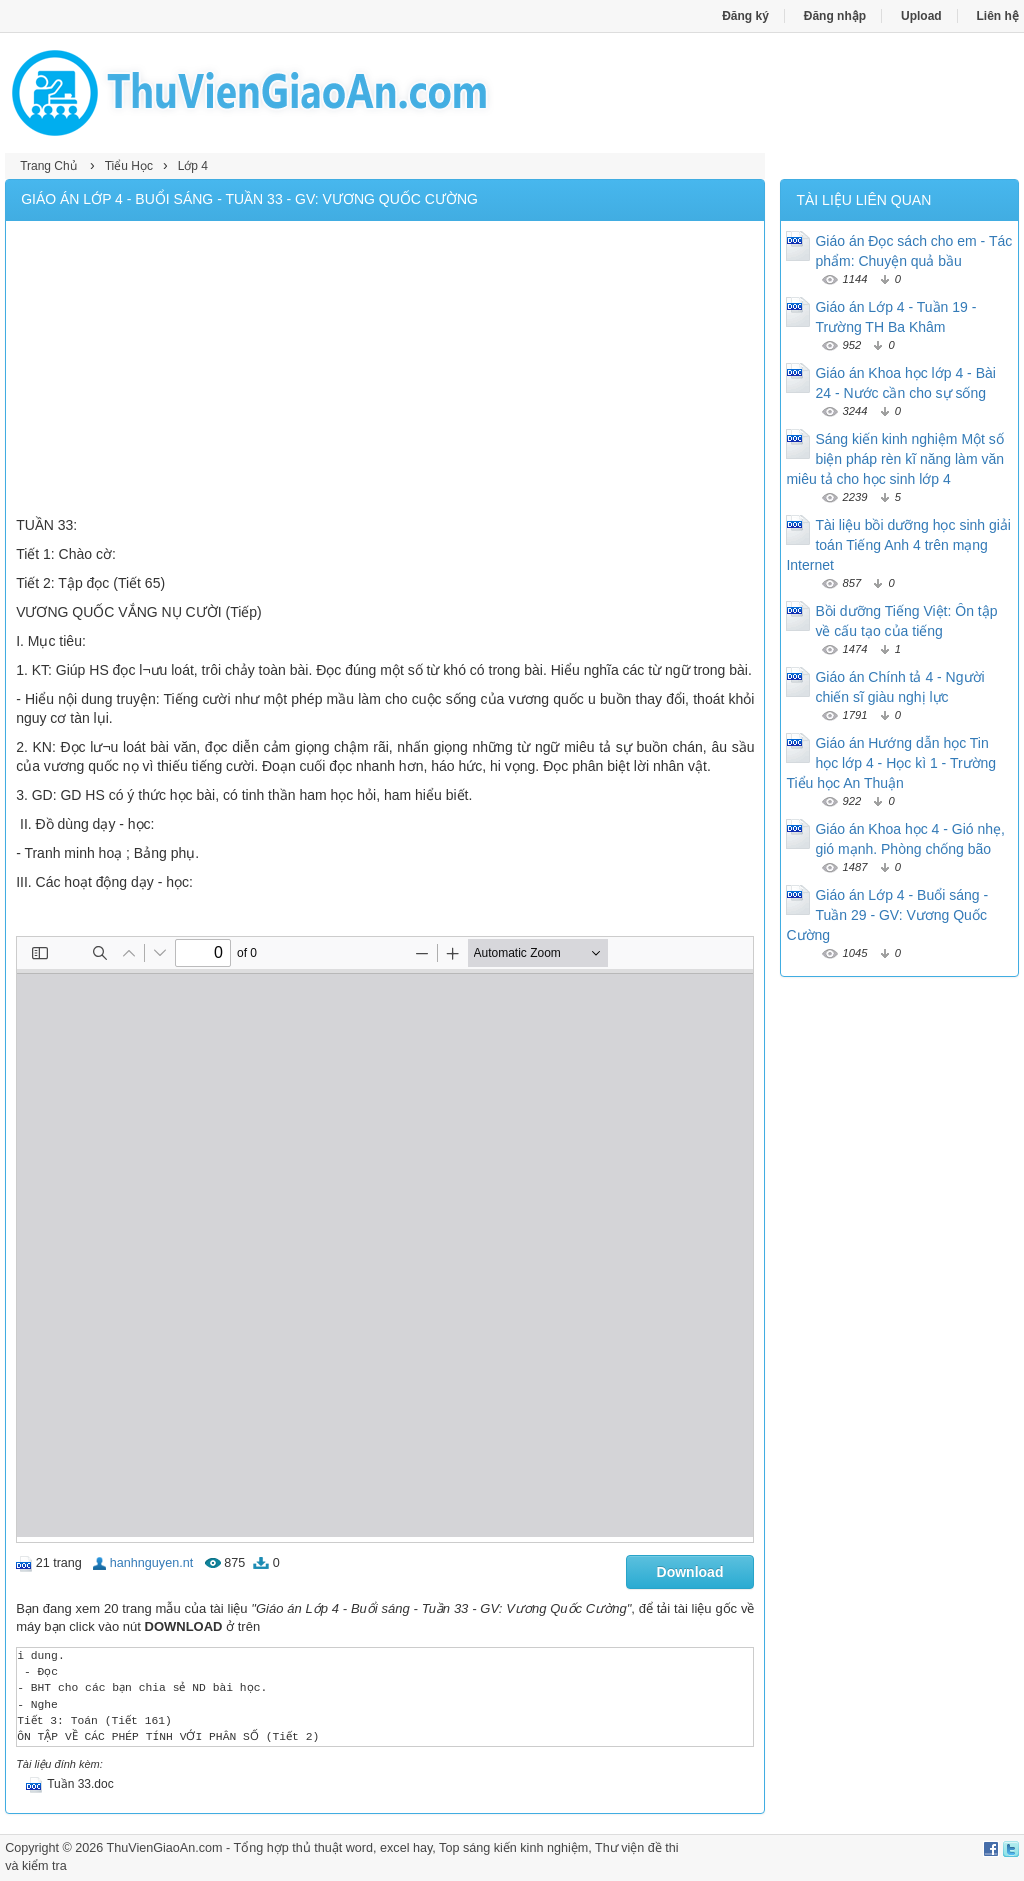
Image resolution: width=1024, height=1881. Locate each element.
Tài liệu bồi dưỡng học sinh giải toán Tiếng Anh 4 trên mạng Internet (898, 545)
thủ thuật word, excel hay (362, 1848)
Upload (921, 16)
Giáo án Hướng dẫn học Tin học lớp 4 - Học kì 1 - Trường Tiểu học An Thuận (891, 763)
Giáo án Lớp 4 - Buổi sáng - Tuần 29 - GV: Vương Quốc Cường (887, 915)
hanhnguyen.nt (151, 1563)
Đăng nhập (835, 16)
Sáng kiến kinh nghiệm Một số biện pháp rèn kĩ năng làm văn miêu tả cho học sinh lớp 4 (895, 459)
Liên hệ (998, 16)
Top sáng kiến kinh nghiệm (513, 1848)
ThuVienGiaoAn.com (165, 1848)
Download (690, 1572)
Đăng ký (745, 16)
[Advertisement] (385, 371)
